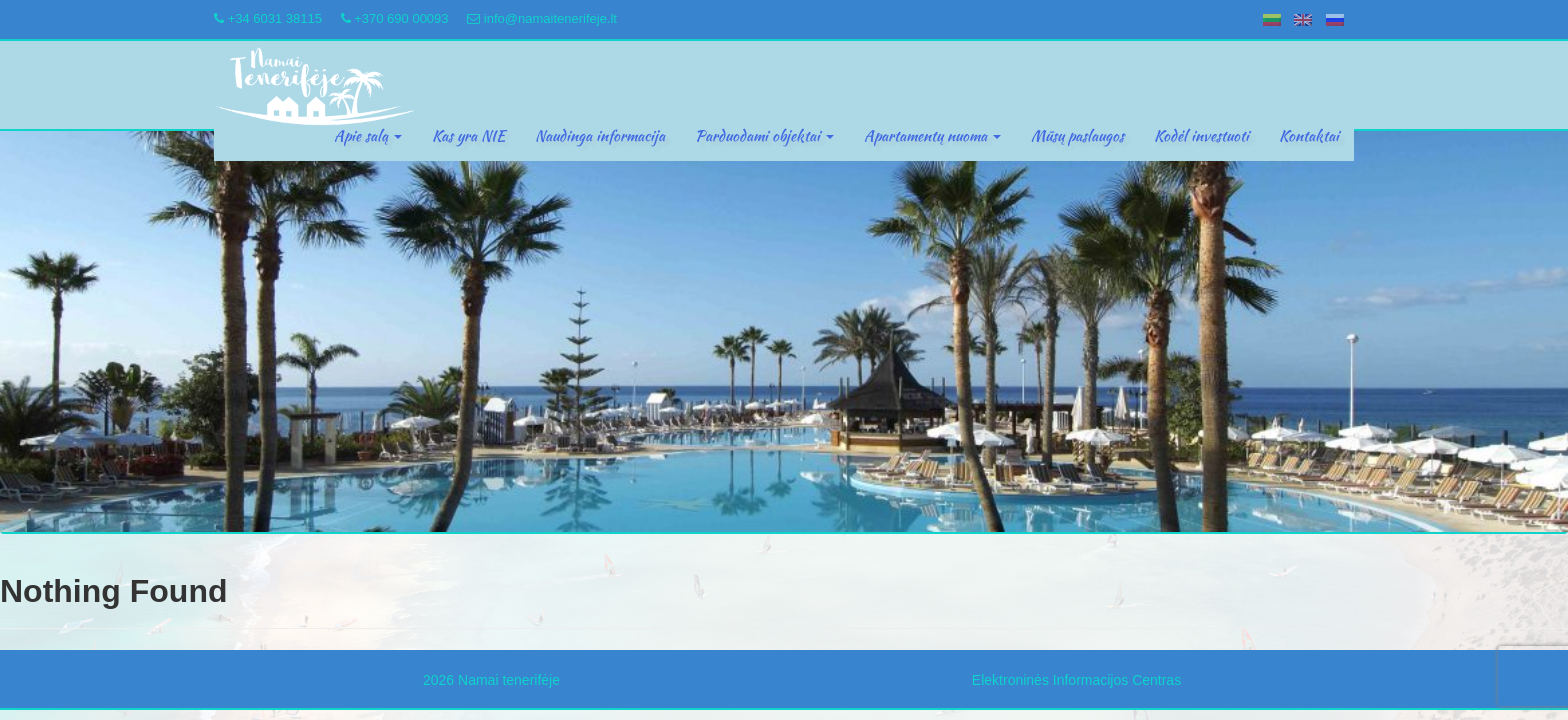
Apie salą (368, 136)
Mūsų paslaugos (1077, 136)
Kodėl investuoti (1201, 136)
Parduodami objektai (764, 136)
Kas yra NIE (468, 136)
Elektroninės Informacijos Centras (1076, 680)
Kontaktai (1309, 136)
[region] (784, 332)
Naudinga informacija (600, 136)
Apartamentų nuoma (932, 136)
